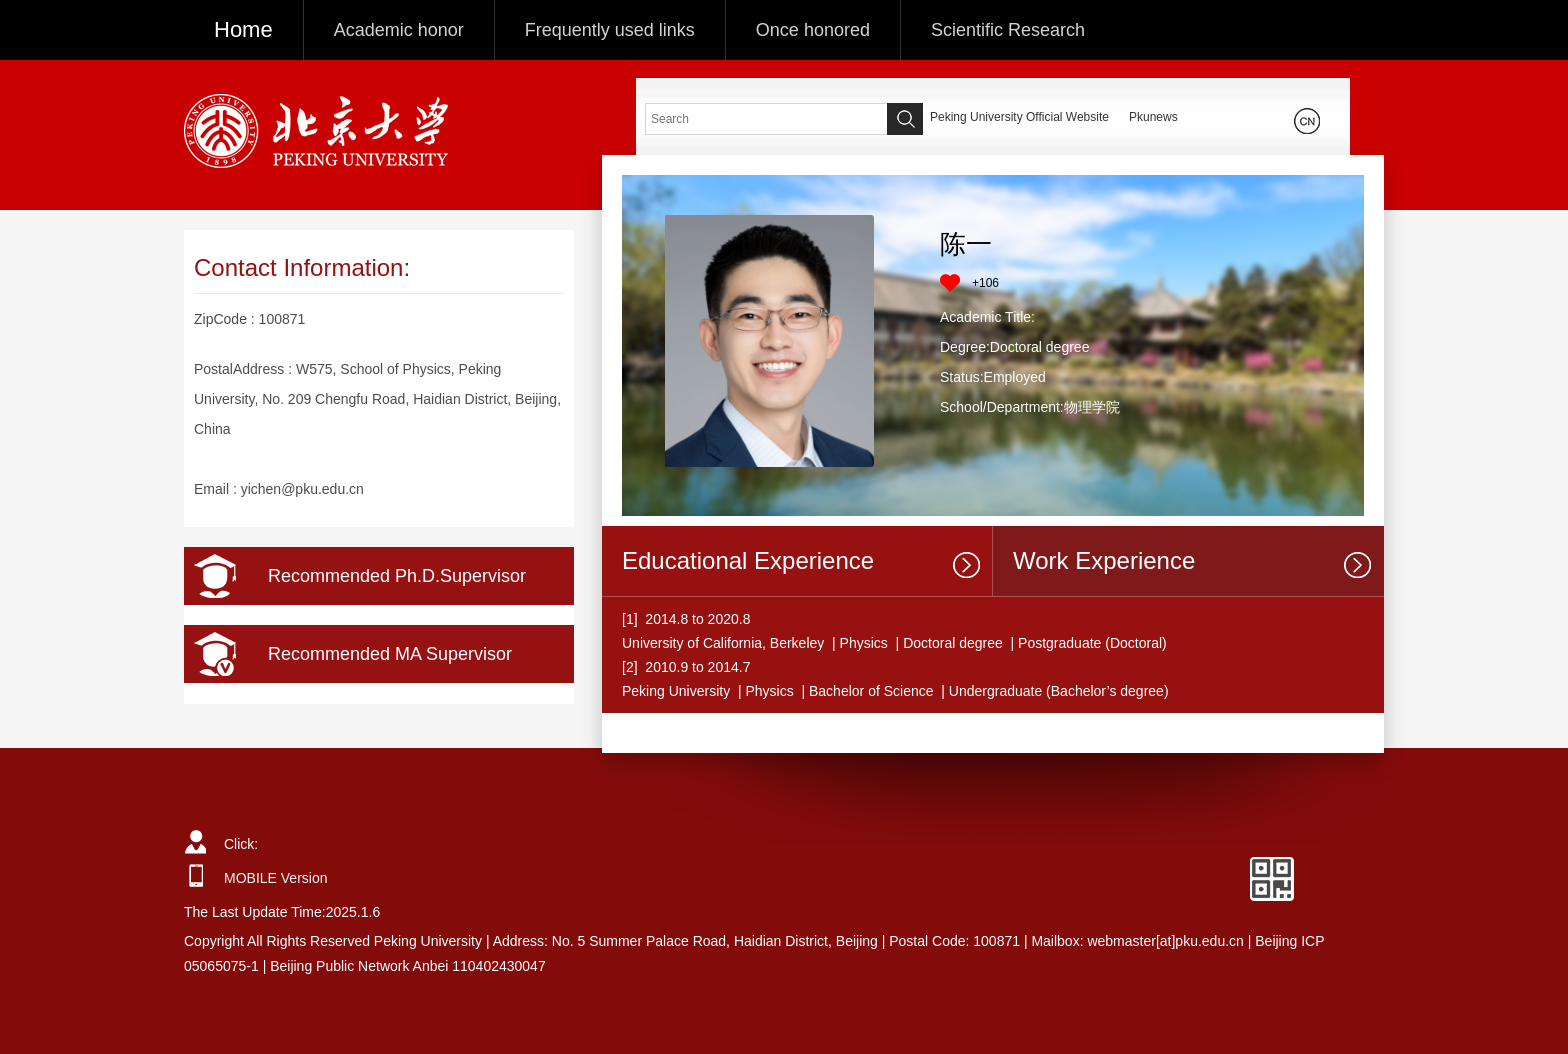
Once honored (813, 30)
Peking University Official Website (1019, 117)
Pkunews (1153, 117)
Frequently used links (610, 30)
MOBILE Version (276, 878)
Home (243, 29)
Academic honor (399, 30)
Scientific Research (1008, 30)
